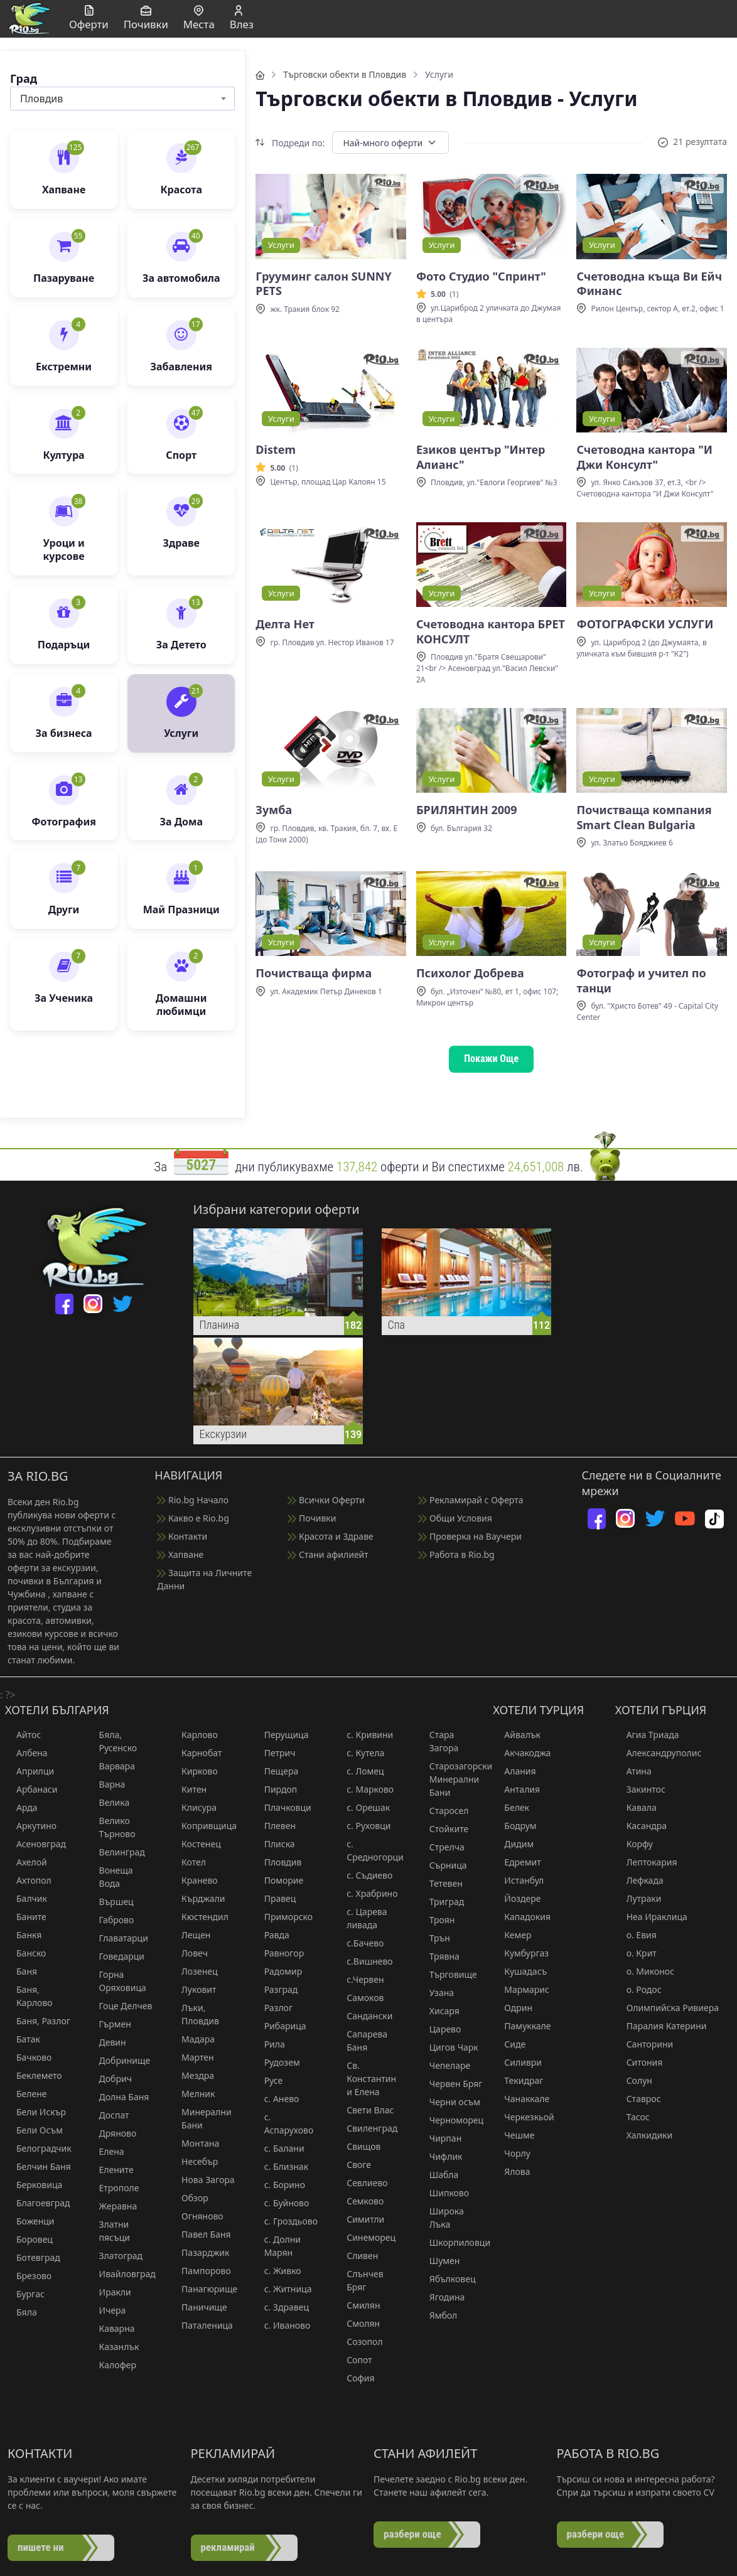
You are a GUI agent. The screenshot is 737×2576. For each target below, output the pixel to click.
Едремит (517, 1862)
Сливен (356, 2255)
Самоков (359, 1997)
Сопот (353, 2359)
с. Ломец (359, 1771)
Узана (436, 1992)
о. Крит (636, 1953)
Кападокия (522, 1916)
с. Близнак (280, 2166)
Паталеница (201, 2325)
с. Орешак (362, 1807)
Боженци (30, 2221)
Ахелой (26, 1862)
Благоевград (37, 2202)
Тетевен (440, 1883)
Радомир (278, 1971)
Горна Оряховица (117, 1981)
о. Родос (638, 1989)
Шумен (439, 2260)
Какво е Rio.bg (193, 1518)
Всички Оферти (326, 1500)
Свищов (357, 2146)
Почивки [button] (146, 18)
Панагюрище (203, 2288)
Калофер (112, 2364)
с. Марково (364, 1789)
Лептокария (646, 1862)
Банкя (23, 1934)
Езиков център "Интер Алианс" (481, 457)
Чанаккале (521, 2098)
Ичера (107, 2310)
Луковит (193, 1989)
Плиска (274, 1843)
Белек (511, 1807)
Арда (21, 1807)
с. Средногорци (369, 1850)
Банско (25, 1953)
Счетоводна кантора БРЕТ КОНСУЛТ (490, 631)
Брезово (28, 2275)
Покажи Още (491, 1059)
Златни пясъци (109, 2231)
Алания (514, 1771)
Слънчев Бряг (359, 2280)
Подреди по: (290, 143)
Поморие (278, 1880)
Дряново (112, 2133)
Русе (268, 2080)
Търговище (447, 1974)
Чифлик (440, 2156)
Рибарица (279, 2025)
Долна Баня (118, 2096)
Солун (633, 2080)
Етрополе (113, 2187)
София (354, 2378)
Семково (359, 2201)
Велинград (116, 1852)
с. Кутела (359, 1752)
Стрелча (441, 1847)
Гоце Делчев (120, 2005)
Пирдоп (275, 1789)
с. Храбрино (366, 1893)
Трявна (439, 1956)
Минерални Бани (201, 2118)
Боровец (29, 2239)
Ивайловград (122, 2273)
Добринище (119, 2060)
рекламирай (228, 2547)
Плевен (274, 1825)
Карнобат (196, 1752)
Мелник (192, 2093)
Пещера (276, 1771)
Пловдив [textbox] (41, 98)
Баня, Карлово (29, 1996)
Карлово (194, 1734)
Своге (353, 2164)
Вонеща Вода (110, 1877)
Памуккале (522, 2025)
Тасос (632, 2116)
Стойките (443, 1828)
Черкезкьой (523, 2116)
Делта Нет (285, 624)
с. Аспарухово (283, 2123)
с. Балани (278, 2148)
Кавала (636, 1807)
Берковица (33, 2184)
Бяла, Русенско (112, 1741)
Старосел (443, 1810)
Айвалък (517, 1734)
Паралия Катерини (661, 2025)
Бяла (21, 2312)
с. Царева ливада (361, 1918)
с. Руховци (362, 1825)
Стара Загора (438, 1741)
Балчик (26, 1898)
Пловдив (277, 1862)
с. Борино (279, 2184)
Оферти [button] (89, 18)
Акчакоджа (522, 1752)
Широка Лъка (441, 2217)
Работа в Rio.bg (456, 1554)
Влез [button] (242, 18)
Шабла (438, 2174)
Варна (107, 1784)
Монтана (194, 2143)
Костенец (195, 1843)
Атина (633, 1771)
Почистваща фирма (314, 973)
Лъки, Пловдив (194, 2014)
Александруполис (658, 1752)
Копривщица (203, 1825)
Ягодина (441, 2297)
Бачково (28, 2057)
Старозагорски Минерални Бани (452, 1779)
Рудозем (276, 2062)
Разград (275, 1989)
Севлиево (361, 2182)
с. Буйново (281, 2202)
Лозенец (194, 1971)
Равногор (278, 1953)
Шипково (443, 2192)
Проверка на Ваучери (470, 1536)
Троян (436, 1919)
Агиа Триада (647, 1734)
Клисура (193, 1807)
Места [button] (199, 18)
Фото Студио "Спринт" (481, 276)
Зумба (274, 810)
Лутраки (638, 1898)
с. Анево (276, 2098)
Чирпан (440, 2138)
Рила (269, 2044)
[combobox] (122, 98)
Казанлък (113, 2346)
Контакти (182, 1536)
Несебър (194, 2161)
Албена (26, 1752)
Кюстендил (199, 1916)
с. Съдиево (363, 1875)
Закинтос (640, 1789)
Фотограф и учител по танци (641, 980)
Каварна (111, 2328)
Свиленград (366, 2128)
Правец (274, 1898)
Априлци (29, 1771)
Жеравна (112, 2206)
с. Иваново (282, 2325)
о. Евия (636, 1934)
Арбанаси (31, 1789)
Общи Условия (455, 1518)
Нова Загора (202, 2179)
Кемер (512, 1934)
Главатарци (118, 1938)
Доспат (108, 2115)
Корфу (634, 1843)
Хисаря (439, 2010)
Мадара (192, 2039)
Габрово (111, 1919)
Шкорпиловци (452, 2242)
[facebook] (64, 1304)
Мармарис (521, 1989)
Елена (106, 2151)
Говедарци (116, 1956)
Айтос (23, 1734)
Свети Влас (364, 2110)
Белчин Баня (38, 2166)
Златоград (115, 2255)
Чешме (513, 2135)
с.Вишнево (364, 1961)
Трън (434, 1938)
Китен (188, 1789)
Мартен (192, 2057)
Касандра (641, 1825)
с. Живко (277, 2270)
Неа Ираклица (651, 1916)
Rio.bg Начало (193, 1500)
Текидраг (518, 2080)
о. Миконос (644, 1971)
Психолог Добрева (470, 973)
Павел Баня (200, 2234)
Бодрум (514, 1825)
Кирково (194, 1771)
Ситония (639, 2062)
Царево (439, 2029)
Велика (109, 1802)
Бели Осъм (34, 2130)
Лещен (190, 1934)
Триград (441, 1901)
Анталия (516, 1789)
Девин (107, 2042)
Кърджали (197, 1898)
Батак (22, 2039)
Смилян (357, 2305)
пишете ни (41, 2547)
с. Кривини (364, 1734)
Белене (26, 2093)
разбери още (412, 2534)
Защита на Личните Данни (204, 1579)
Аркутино (30, 1825)
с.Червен (359, 1979)
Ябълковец (447, 2278)
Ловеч (189, 1953)
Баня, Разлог (37, 2020)
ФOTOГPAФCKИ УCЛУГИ (644, 624)
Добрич (110, 2078)
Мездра (192, 2075)
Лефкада (639, 1880)
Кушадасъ (520, 1971)
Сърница (442, 1865)
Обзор (189, 2197)
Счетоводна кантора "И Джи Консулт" (644, 457)
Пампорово (200, 2270)
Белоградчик (38, 2148)
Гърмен (109, 2024)
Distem (276, 450)
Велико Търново (112, 1827)
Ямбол (438, 2315)
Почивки (312, 1518)
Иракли (109, 2292)
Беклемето (33, 2075)
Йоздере (517, 1898)
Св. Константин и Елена (365, 2078)
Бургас (25, 2293)
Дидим (513, 1843)
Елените (111, 2169)
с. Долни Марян (277, 2246)
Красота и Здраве (330, 1536)
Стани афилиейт (328, 1554)
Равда (271, 1934)
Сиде (509, 2044)
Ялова (511, 2171)
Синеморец (365, 2237)
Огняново (196, 2216)
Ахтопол (28, 1880)
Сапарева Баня (361, 2040)
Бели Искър (35, 2111)
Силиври (517, 2062)
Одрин (512, 2007)
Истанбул (518, 1880)
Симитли (359, 2219)
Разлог (273, 2007)
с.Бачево (359, 1943)
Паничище (198, 2307)
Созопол (358, 2341)
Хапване (180, 1554)
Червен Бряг (450, 2083)
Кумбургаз (521, 1953)
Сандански (363, 2015)
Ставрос (638, 2098)
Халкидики (644, 2135)
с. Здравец (281, 2307)
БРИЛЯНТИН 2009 (466, 810)
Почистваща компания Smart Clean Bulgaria (643, 817)
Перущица (281, 1734)
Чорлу (511, 2153)
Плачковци (282, 1807)
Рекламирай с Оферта (470, 1500)
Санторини (644, 2044)
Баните (25, 1916)
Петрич (274, 1752)
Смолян (357, 2323)
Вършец (111, 1901)
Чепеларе (444, 2065)
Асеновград (35, 1843)
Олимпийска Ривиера (667, 2007)
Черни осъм (449, 2101)
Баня (21, 1971)
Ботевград (32, 2257)
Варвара (111, 1766)
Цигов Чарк (448, 2047)
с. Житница (282, 2288)
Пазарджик (199, 2252)
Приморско (283, 1916)
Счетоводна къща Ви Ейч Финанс (649, 283)
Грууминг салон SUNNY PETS (323, 283)
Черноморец (450, 2120)
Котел (188, 1862)
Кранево (194, 1880)
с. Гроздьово (285, 2221)
